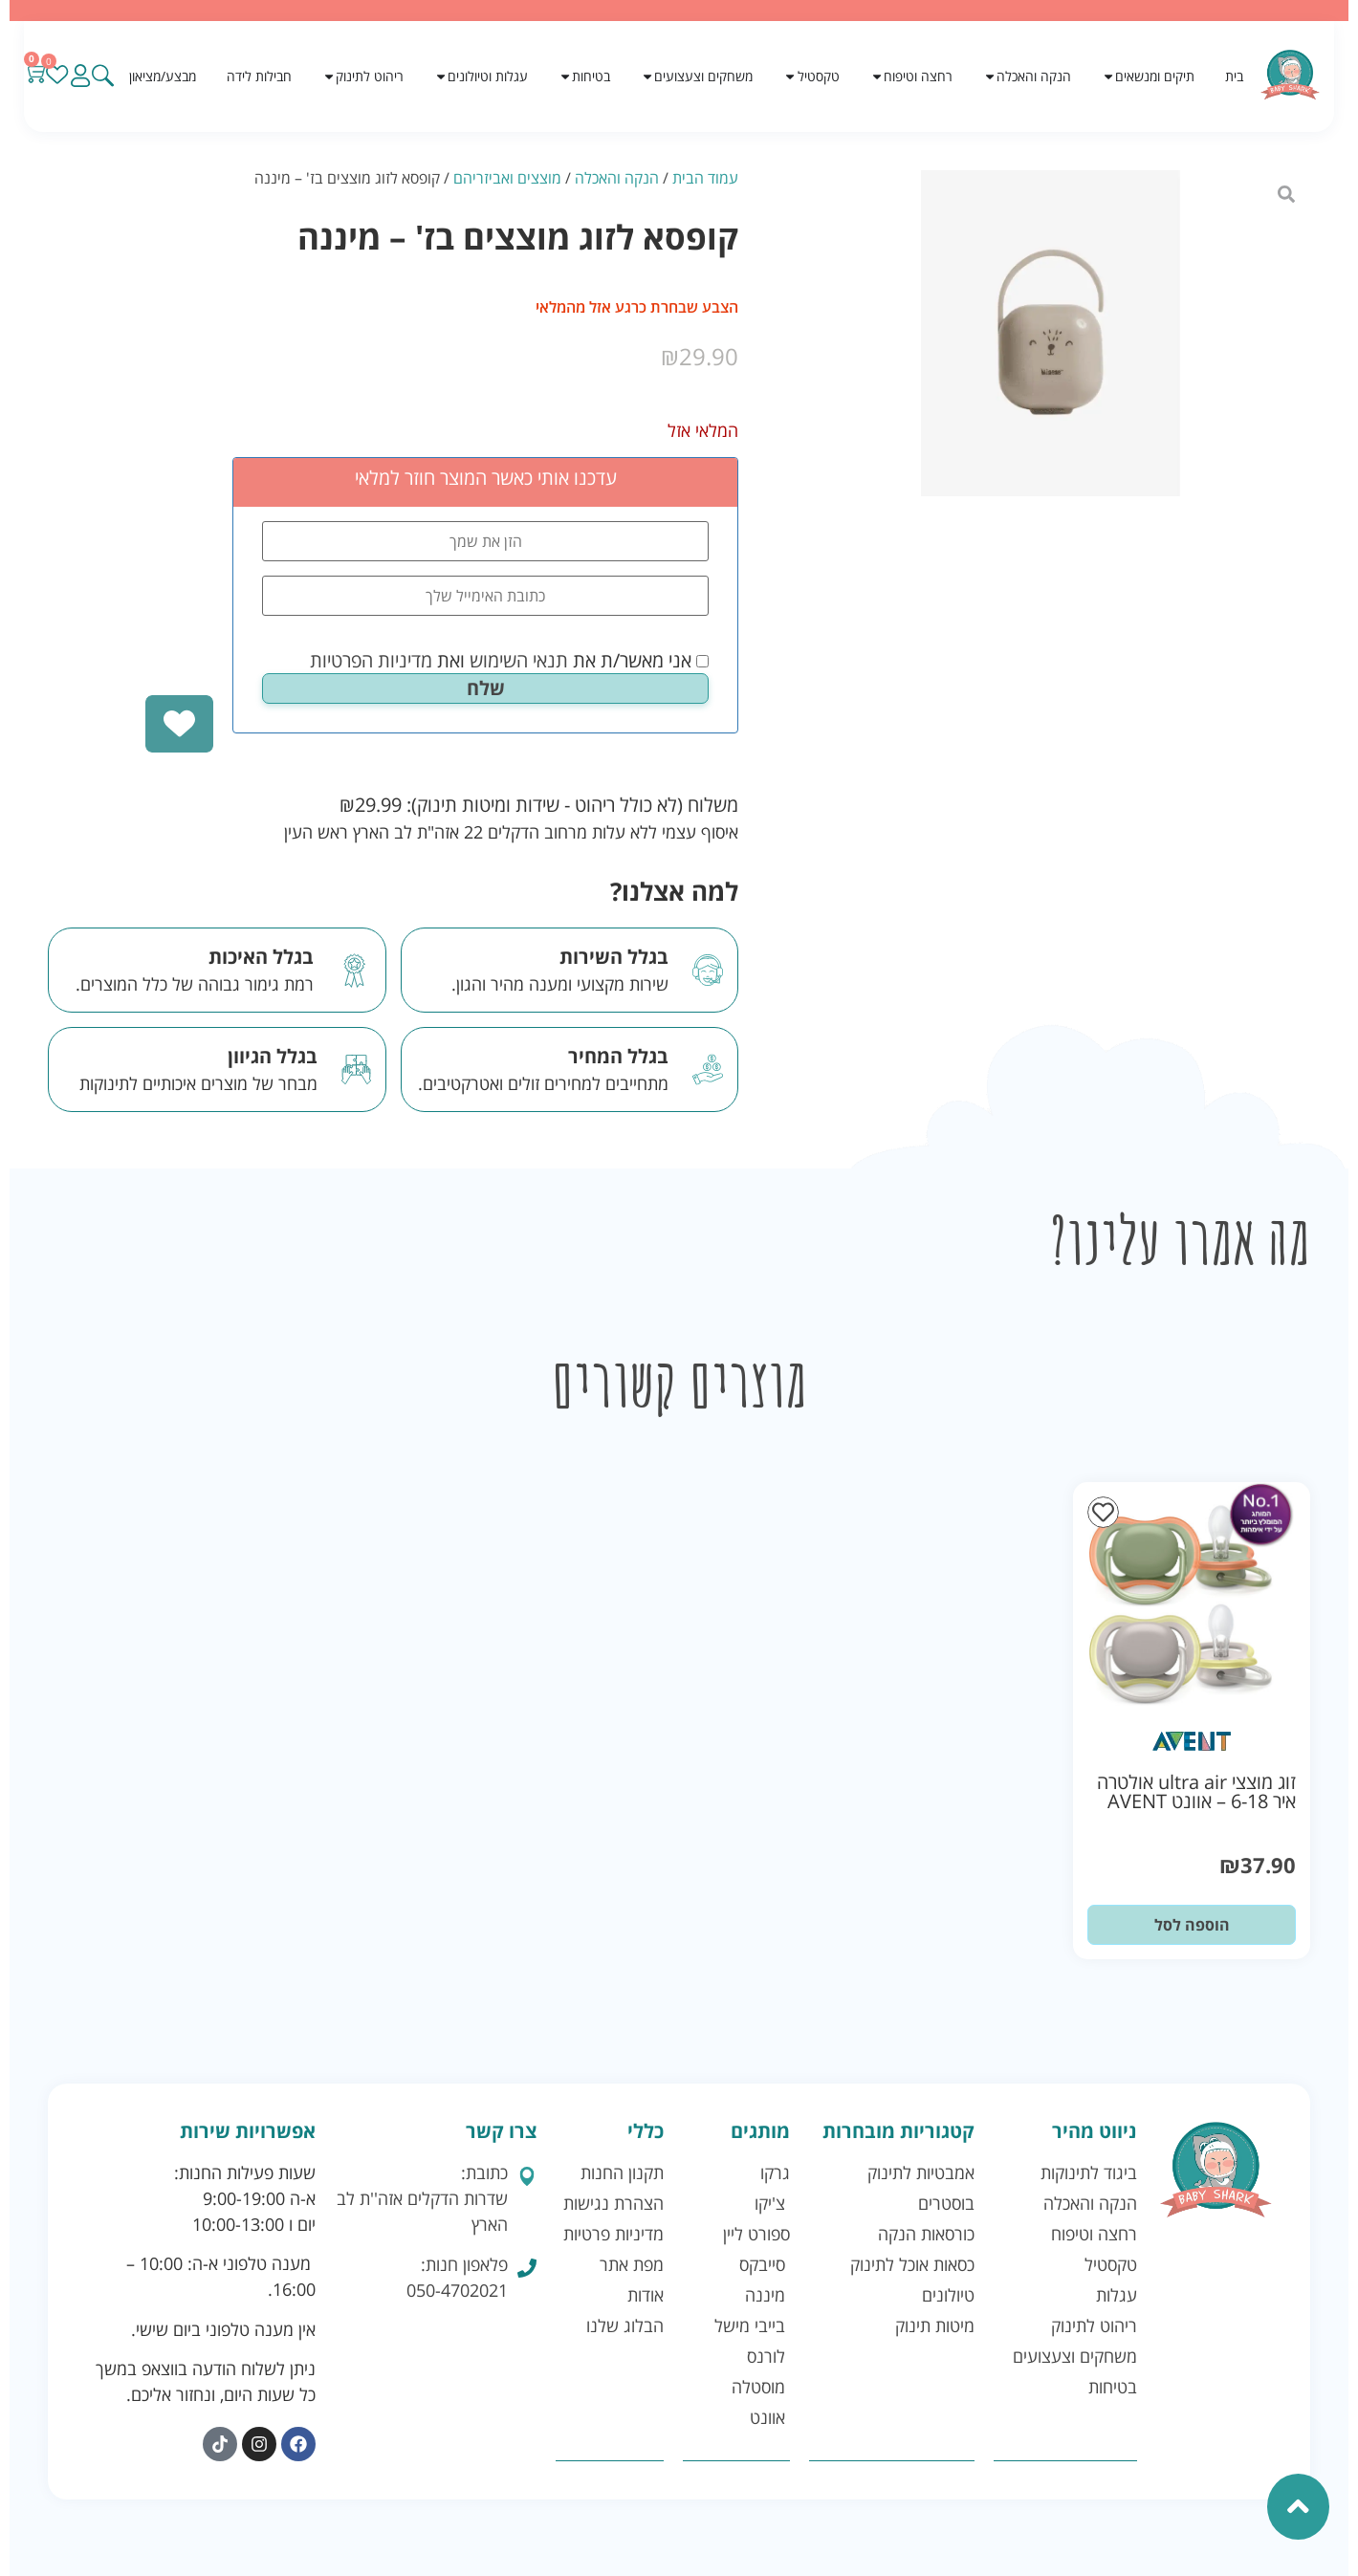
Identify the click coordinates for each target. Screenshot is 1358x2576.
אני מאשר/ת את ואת (509, 660)
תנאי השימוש (519, 660)
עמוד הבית (705, 177)
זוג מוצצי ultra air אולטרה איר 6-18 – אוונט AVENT (1196, 1791)
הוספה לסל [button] (1192, 1924)
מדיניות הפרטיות (371, 660)
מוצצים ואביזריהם (507, 177)
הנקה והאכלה (617, 177)
